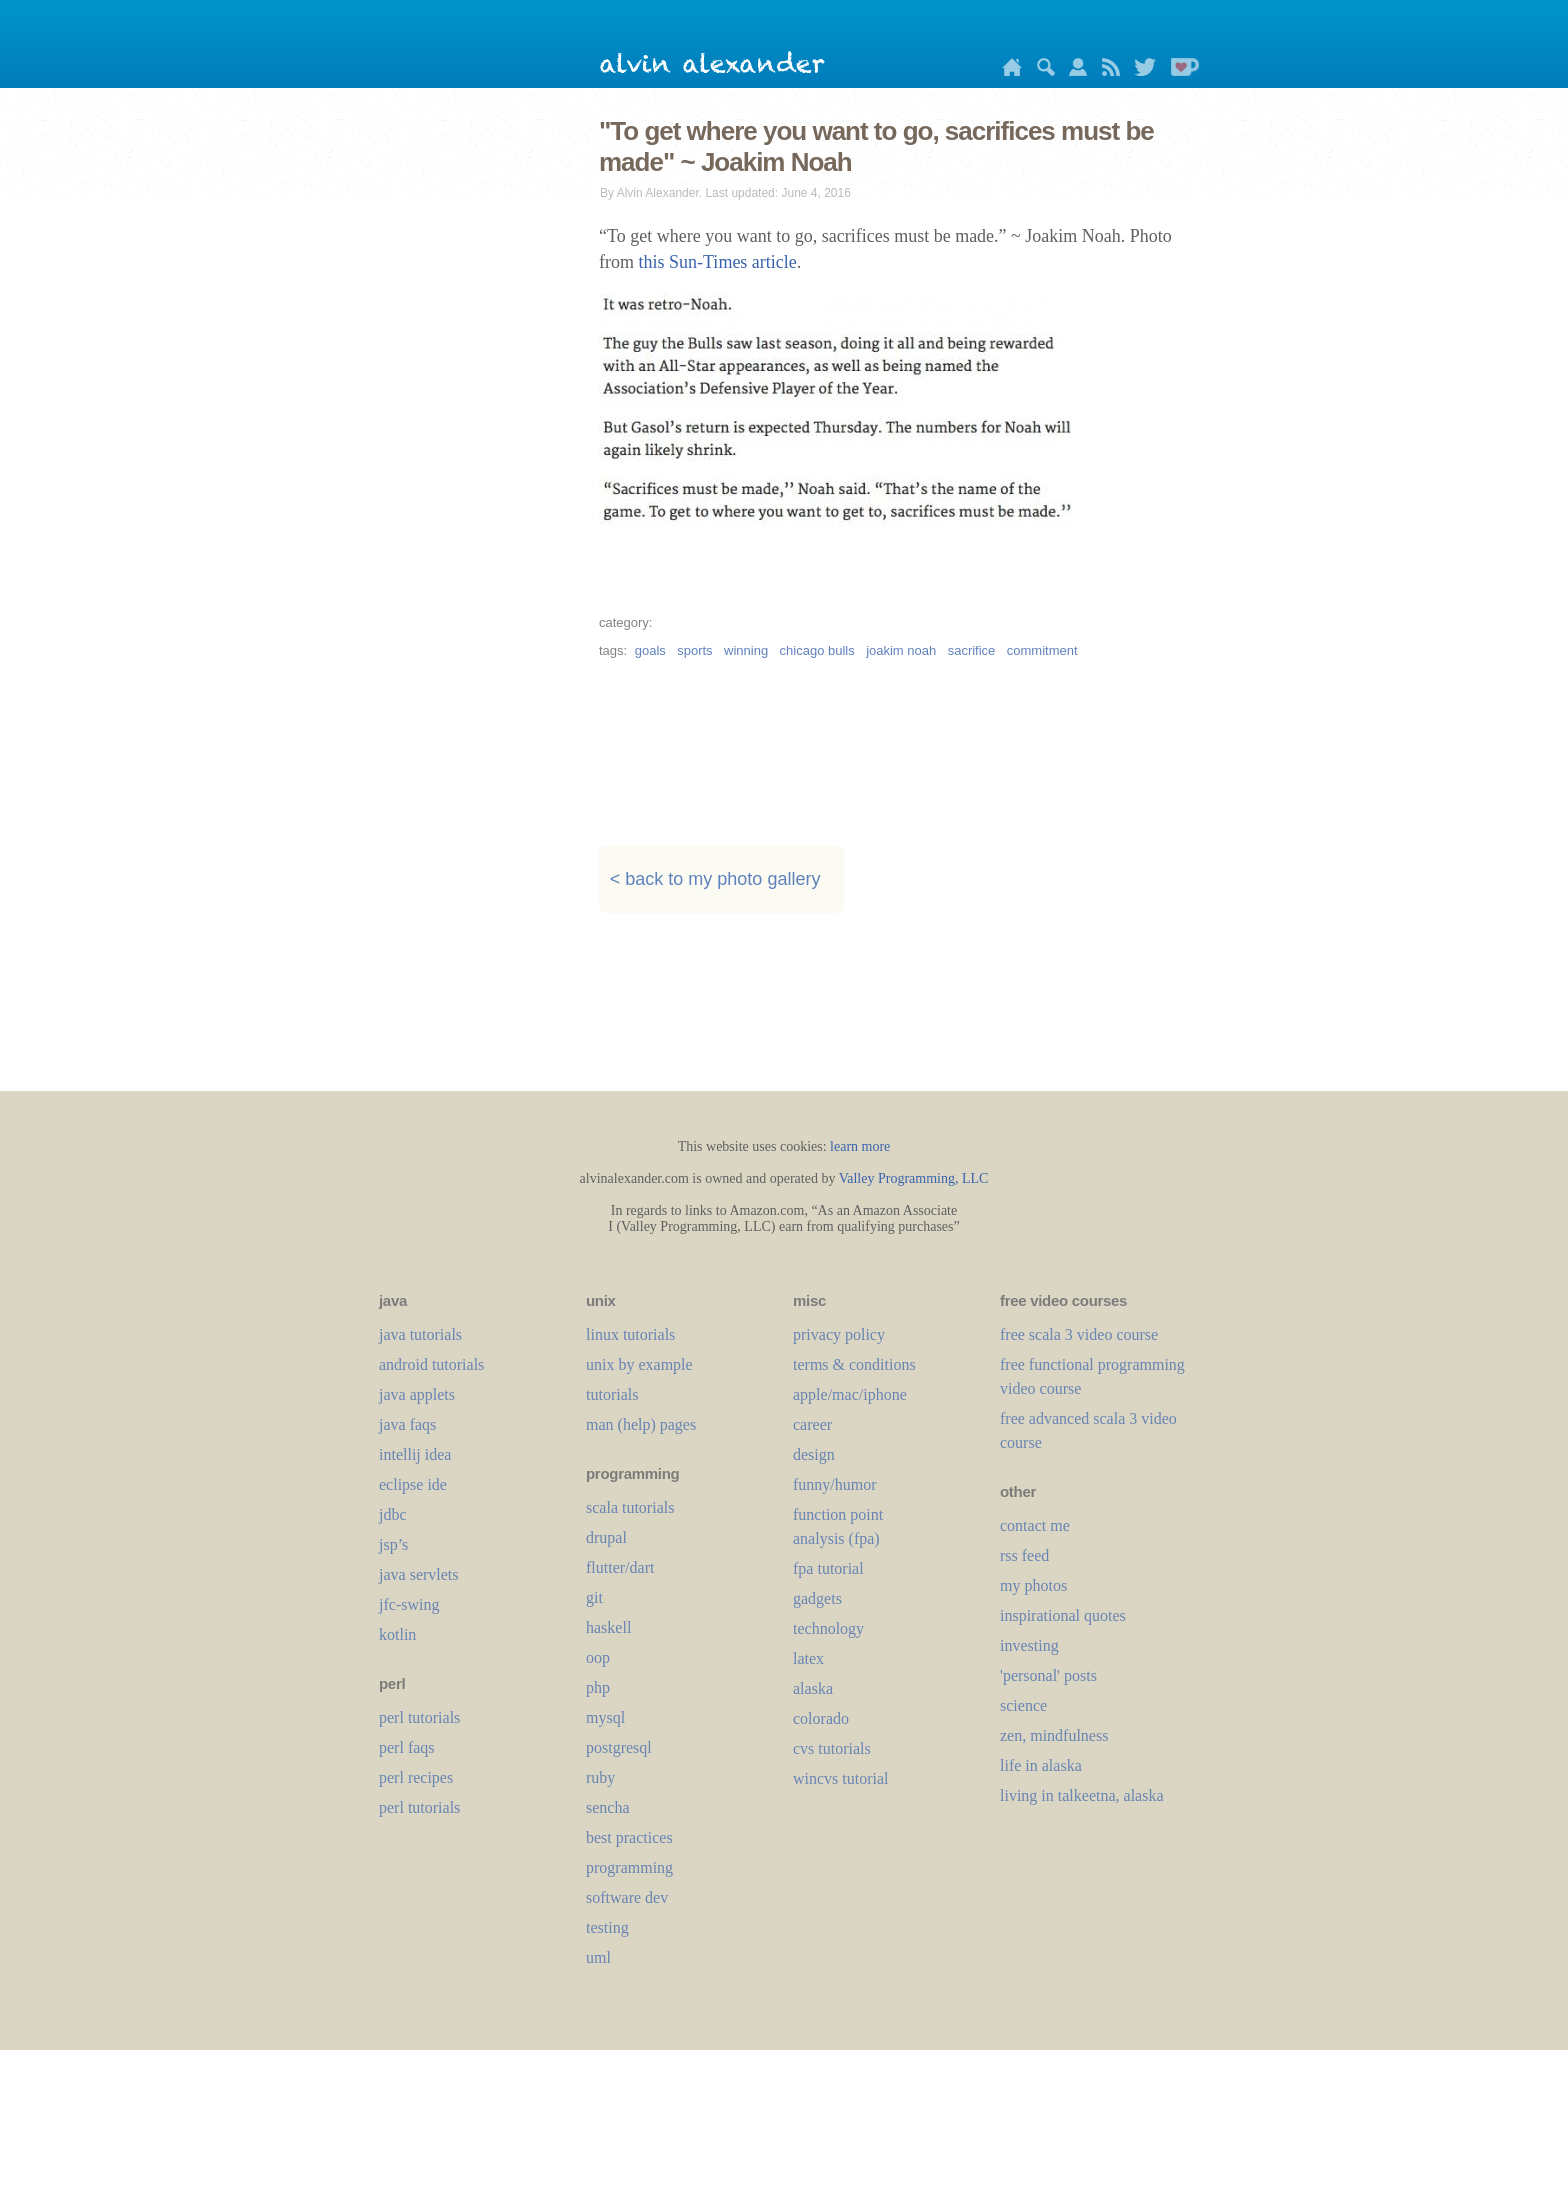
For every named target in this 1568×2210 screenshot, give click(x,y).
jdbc (393, 1514)
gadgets (817, 1598)
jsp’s (393, 1544)
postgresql (619, 1747)
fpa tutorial (828, 1568)
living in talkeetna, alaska (1082, 1795)
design (814, 1454)
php (598, 1687)
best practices (629, 1837)
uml (598, 1957)
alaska (813, 1688)
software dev (627, 1897)
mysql (605, 1717)
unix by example (639, 1364)
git (594, 1597)
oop (598, 1657)
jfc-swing (409, 1604)
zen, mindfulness (1054, 1735)
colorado (821, 1718)
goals (650, 650)
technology (828, 1628)
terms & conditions (854, 1364)
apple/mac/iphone (850, 1394)
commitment (1042, 650)
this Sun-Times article (718, 262)
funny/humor (835, 1484)
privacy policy (839, 1334)
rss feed (1024, 1555)
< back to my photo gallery (715, 880)
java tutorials (420, 1334)
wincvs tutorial (841, 1778)
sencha (608, 1807)
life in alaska (1041, 1765)
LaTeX (808, 1658)
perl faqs (407, 1747)
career (812, 1424)
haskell (608, 1627)
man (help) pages (641, 1424)
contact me (1035, 1525)
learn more (860, 1146)
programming (629, 1867)
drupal (606, 1537)
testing (607, 1927)
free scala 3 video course (1079, 1334)
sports (694, 650)
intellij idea (415, 1454)
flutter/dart (620, 1567)
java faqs (407, 1424)
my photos (1033, 1585)
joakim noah (901, 650)
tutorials (612, 1394)
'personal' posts (1048, 1675)
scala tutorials (630, 1507)
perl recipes (416, 1777)
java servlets (419, 1574)
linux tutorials (630, 1334)
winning (746, 650)
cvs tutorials (832, 1748)
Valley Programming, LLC (914, 1178)
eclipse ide (413, 1484)
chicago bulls (817, 650)
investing (1029, 1645)
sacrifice (972, 650)
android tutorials (431, 1364)
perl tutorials (419, 1717)
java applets (417, 1394)
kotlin (397, 1634)
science (1023, 1705)
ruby (600, 1777)
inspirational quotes (1063, 1615)
